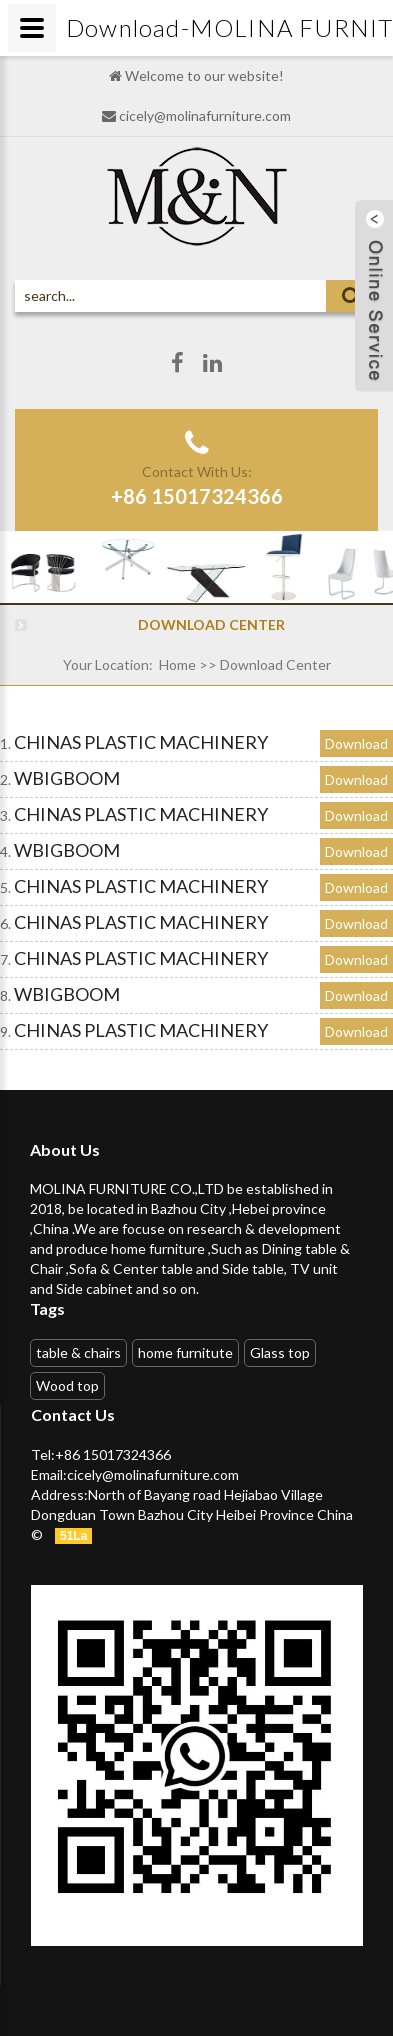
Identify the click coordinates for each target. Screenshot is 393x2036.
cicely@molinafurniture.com (205, 115)
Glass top (280, 1352)
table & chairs (78, 1352)
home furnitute (185, 1352)
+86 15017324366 (197, 496)
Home (177, 664)
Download (356, 743)
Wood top (67, 1385)
